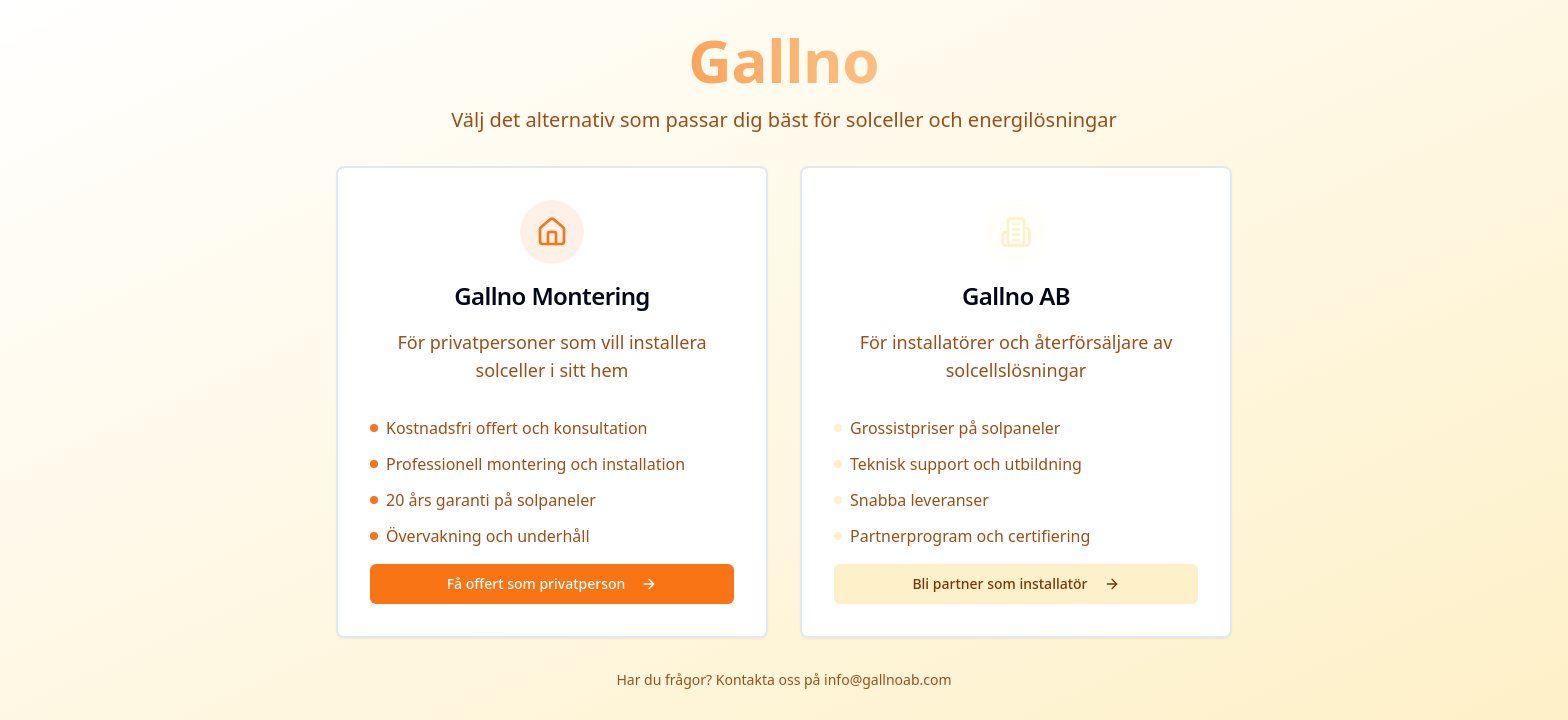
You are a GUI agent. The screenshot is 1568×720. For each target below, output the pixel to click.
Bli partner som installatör (1015, 583)
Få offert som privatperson (552, 583)
